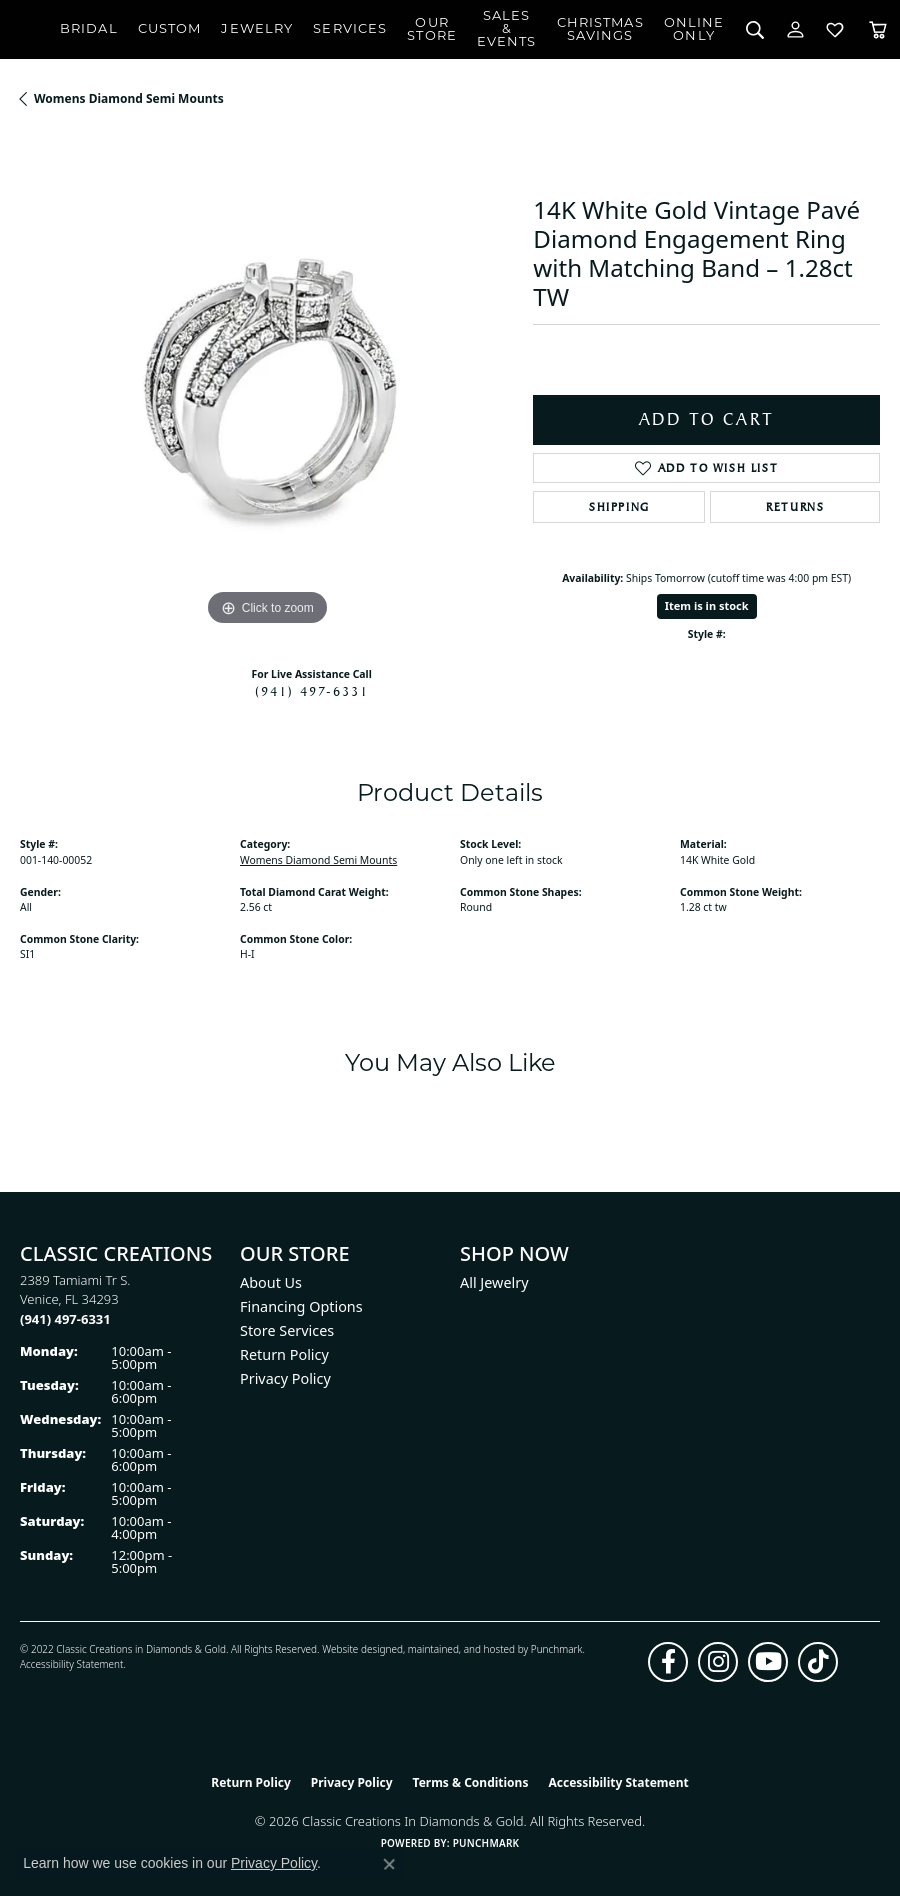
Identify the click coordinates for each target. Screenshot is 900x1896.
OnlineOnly (694, 30)
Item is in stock (707, 605)
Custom (170, 29)
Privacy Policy (285, 1378)
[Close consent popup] (389, 1864)
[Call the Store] (65, 1319)
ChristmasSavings (600, 30)
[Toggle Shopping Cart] (878, 29)
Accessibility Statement (71, 1664)
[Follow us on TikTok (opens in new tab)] (818, 1662)
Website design (356, 1649)
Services (350, 29)
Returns (795, 507)
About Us (271, 1282)
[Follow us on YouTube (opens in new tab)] (768, 1662)
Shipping (619, 507)
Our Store (432, 30)
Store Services (287, 1330)
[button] (754, 29)
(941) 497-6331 (312, 691)
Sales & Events (507, 29)
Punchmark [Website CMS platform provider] (486, 1843)
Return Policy (284, 1354)
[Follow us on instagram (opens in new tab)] (718, 1662)
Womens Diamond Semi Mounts (129, 98)
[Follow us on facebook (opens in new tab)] (668, 1662)
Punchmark (557, 1649)
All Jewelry (494, 1282)
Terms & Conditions (471, 1782)
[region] (266, 384)
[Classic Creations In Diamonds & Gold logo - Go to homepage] (30, 30)
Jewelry (257, 29)
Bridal (89, 29)
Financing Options (301, 1306)
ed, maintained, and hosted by (460, 1649)
